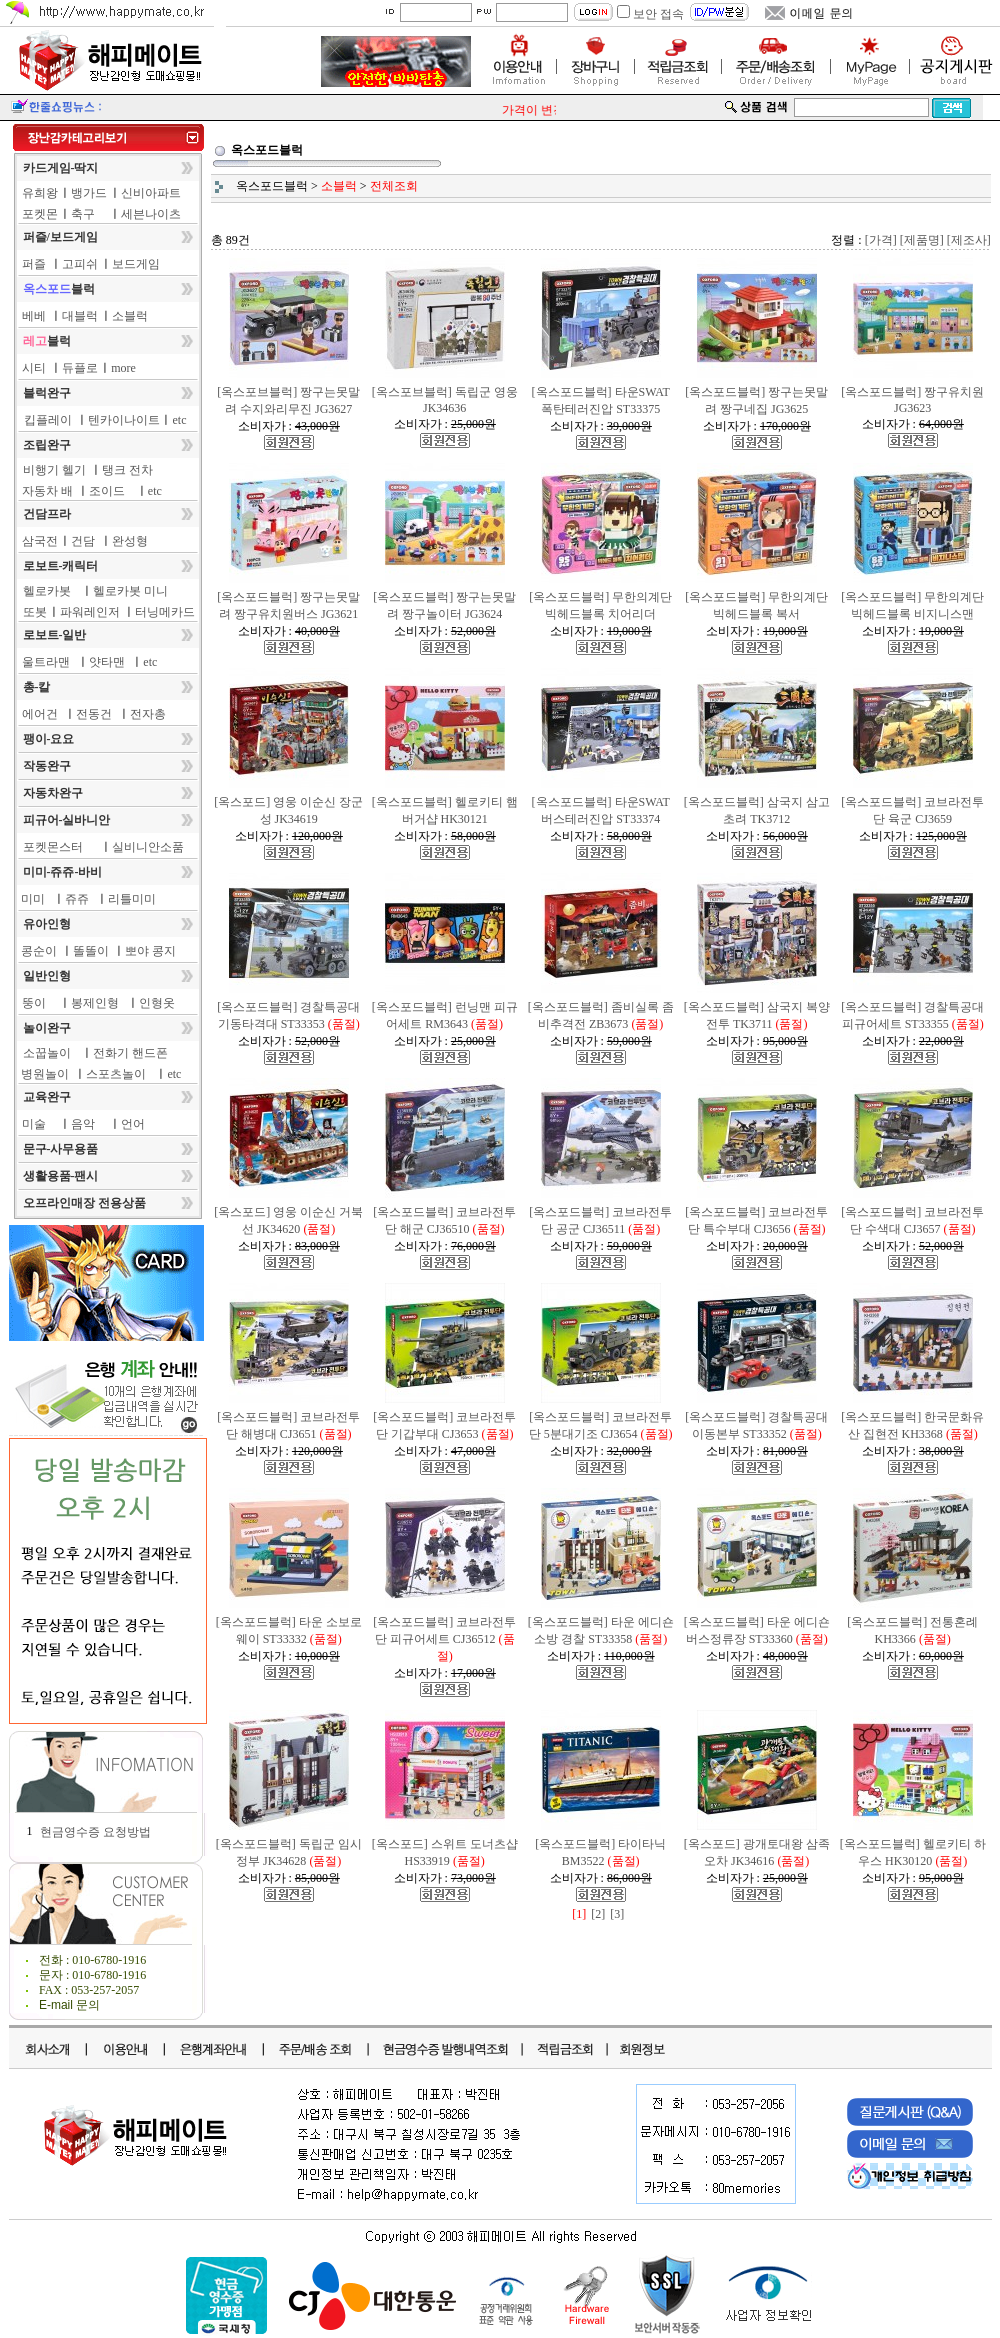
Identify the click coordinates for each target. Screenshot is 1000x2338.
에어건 (40, 714)
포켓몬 (40, 214)
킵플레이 (48, 420)
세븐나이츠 (151, 214)
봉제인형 (95, 1003)
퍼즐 (34, 264)
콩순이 (39, 951)
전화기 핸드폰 (130, 1053)
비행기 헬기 (54, 470)
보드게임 (136, 264)
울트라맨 (46, 662)
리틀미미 (132, 899)
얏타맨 (107, 662)
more (123, 368)
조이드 (107, 491)
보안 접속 (658, 14)
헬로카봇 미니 (130, 591)
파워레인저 (90, 612)
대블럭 (80, 316)
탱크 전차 (127, 470)
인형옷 (157, 1003)
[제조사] (969, 240)
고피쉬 (80, 264)
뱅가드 (89, 193)
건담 (83, 541)
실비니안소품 (148, 847)
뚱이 (34, 1003)
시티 (34, 368)
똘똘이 (91, 951)
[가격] (881, 240)
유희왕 (40, 193)
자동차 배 (47, 491)
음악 (83, 1124)
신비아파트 (151, 193)
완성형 (130, 541)
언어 (133, 1124)
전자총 (148, 714)
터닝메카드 (165, 612)
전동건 (94, 714)
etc (180, 420)
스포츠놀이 (116, 1074)
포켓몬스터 (53, 847)
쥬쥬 (77, 899)
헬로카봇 (47, 591)
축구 (83, 214)
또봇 (35, 612)
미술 (34, 1124)
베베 (34, 316)
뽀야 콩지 (150, 951)
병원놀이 (45, 1074)
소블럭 (130, 316)
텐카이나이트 (124, 420)
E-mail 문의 (69, 2005)
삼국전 (40, 541)
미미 (33, 899)
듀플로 (80, 368)
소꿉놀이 (47, 1053)
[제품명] (922, 240)
